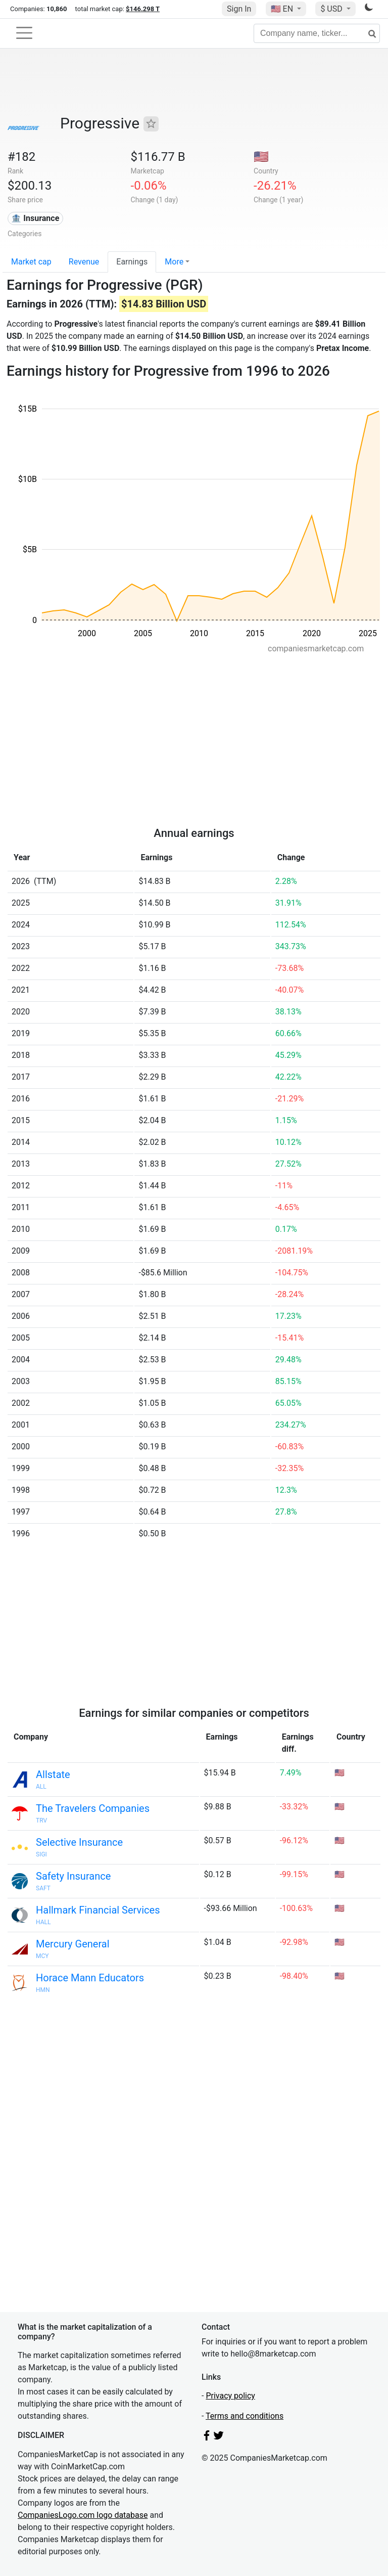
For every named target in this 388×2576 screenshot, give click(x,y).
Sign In (239, 9)
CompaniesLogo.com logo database (83, 2515)
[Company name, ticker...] (317, 33)
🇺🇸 (283, 9)
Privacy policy (230, 2396)
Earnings (132, 262)
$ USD (332, 9)
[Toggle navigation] (24, 33)
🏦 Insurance (35, 218)
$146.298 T (143, 9)
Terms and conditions (244, 2416)
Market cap (31, 262)
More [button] (174, 262)
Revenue (84, 262)
